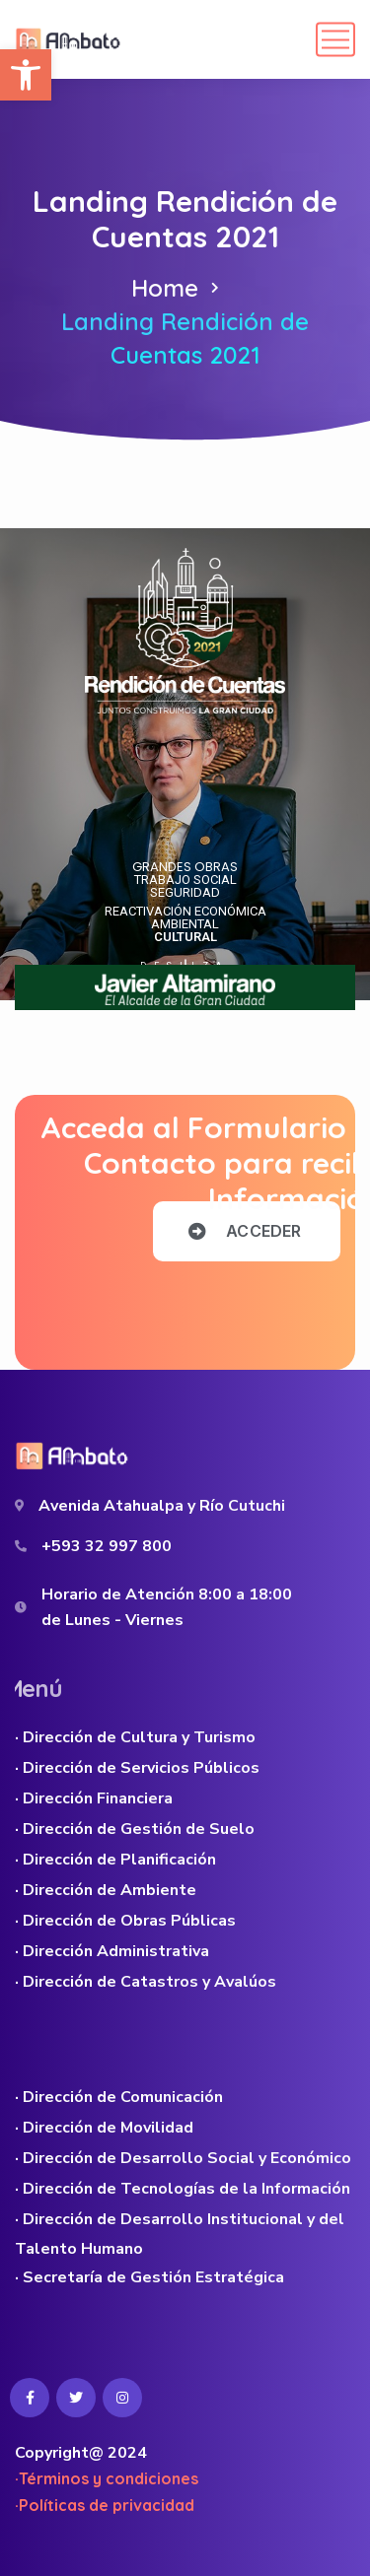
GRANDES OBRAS (185, 866)
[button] (25, 75)
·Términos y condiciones (106, 2478)
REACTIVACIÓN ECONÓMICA (185, 911)
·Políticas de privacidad (104, 2505)
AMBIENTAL (185, 923)
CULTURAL (185, 936)
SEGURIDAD (185, 892)
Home (164, 288)
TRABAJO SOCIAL (185, 879)
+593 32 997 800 (106, 1546)
